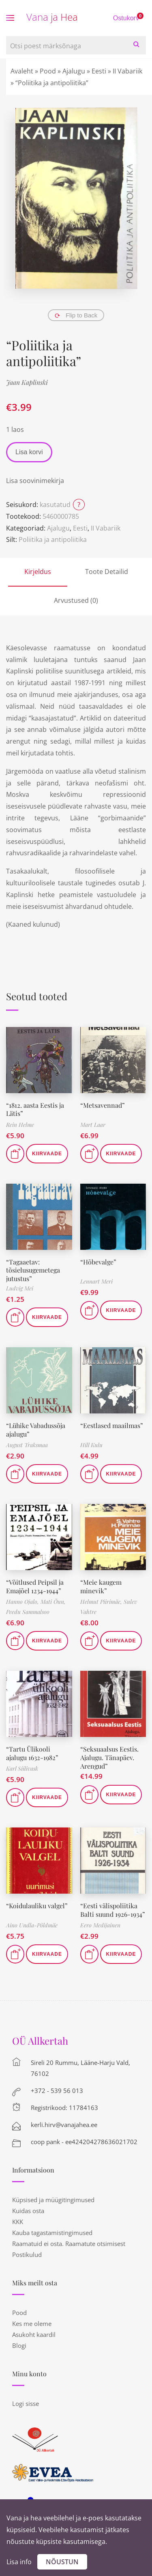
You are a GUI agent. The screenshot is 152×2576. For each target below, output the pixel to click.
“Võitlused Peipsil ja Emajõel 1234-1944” (35, 1586)
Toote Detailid (106, 571)
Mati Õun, (53, 1601)
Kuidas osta (28, 2211)
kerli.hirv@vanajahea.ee (64, 2125)
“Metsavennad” (102, 1105)
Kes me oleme (31, 2323)
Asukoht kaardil (34, 2334)
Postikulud (27, 2254)
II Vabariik (127, 71)
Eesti (99, 71)
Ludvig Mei (19, 1288)
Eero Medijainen (100, 1925)
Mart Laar (92, 1124)
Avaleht (22, 71)
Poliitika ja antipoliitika (53, 539)
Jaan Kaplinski (27, 382)
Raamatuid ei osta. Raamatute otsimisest (68, 2243)
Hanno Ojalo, (23, 1601)
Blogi (19, 2345)
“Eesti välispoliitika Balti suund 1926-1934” (112, 1909)
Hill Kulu (91, 1445)
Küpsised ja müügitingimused (53, 2200)
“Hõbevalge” (98, 1262)
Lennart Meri (96, 1281)
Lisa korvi (29, 452)
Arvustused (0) (76, 600)
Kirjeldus (37, 571)
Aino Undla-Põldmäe (32, 1925)
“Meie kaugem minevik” (101, 1586)
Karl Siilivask (22, 1768)
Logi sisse (25, 2403)
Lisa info (19, 2561)
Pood (48, 71)
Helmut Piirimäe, (102, 1601)
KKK (17, 2222)
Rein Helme (20, 1124)
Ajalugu (73, 71)
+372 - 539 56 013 (57, 2090)
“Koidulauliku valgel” (37, 1905)
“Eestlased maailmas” (111, 1425)
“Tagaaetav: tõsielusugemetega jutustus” (33, 1270)
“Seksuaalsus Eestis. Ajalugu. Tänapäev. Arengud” (109, 1757)
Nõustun (62, 2561)
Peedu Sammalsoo (27, 1612)
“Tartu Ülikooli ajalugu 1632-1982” (32, 1753)
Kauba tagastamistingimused (52, 2233)
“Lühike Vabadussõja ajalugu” (35, 1429)
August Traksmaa (27, 1445)
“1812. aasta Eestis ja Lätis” (35, 1109)
